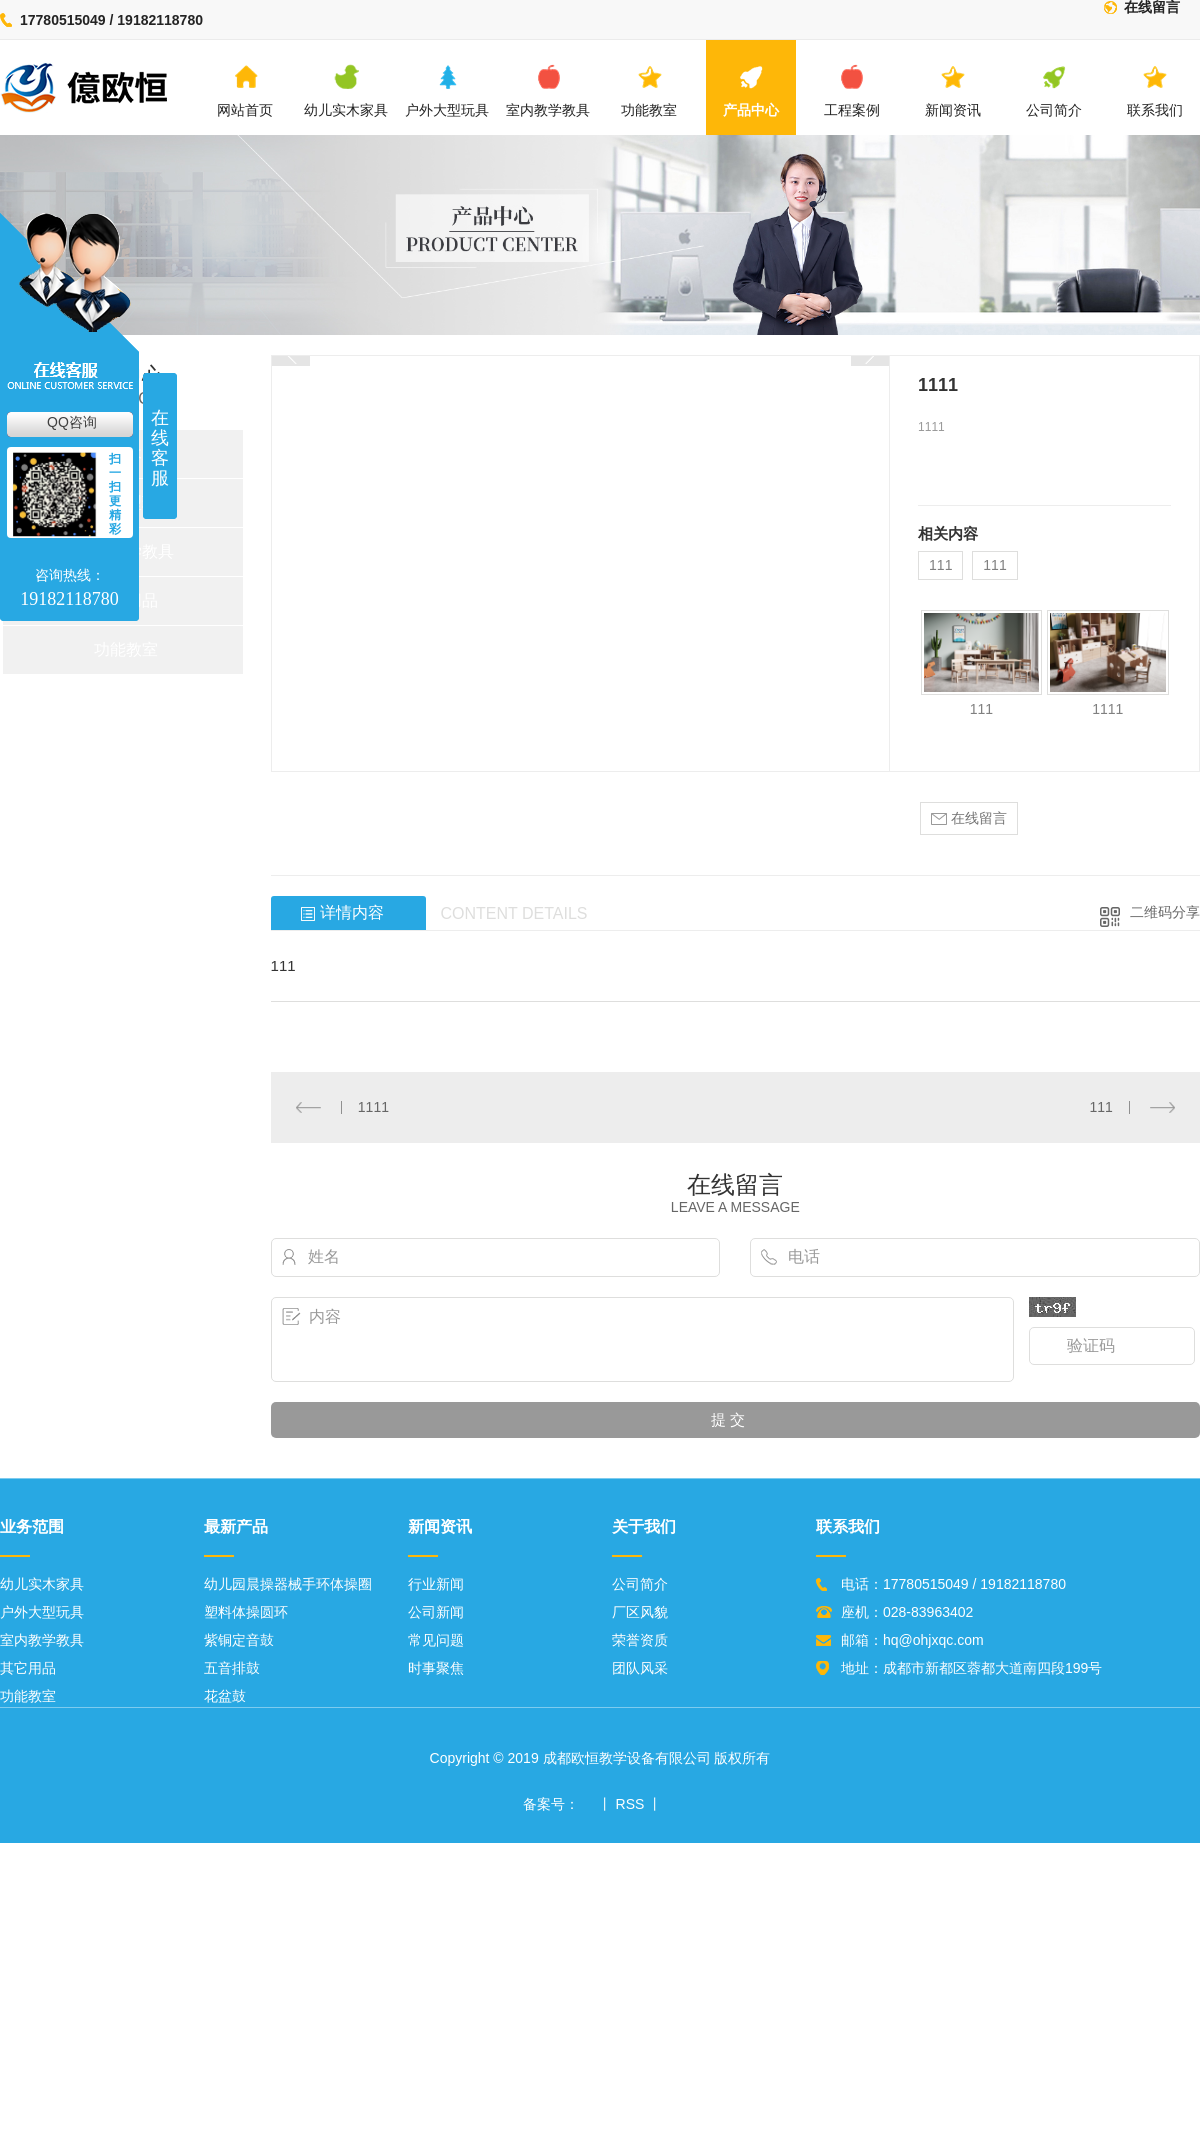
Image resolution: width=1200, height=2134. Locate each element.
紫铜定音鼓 (239, 1640)
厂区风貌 (640, 1612)
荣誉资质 (640, 1640)
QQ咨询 (72, 422)
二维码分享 (1165, 912)
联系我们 (1155, 91)
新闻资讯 (953, 91)
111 (940, 565)
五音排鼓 (232, 1668)
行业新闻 (436, 1584)
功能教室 (649, 91)
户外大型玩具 (447, 91)
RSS (630, 1804)
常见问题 (436, 1640)
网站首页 (245, 91)
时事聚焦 (436, 1668)
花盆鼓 (225, 1696)
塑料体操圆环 (246, 1612)
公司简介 (1054, 91)
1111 (1107, 709)
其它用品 (28, 1668)
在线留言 (1152, 7)
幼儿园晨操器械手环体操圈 (288, 1584)
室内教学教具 (548, 91)
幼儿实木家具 (346, 91)
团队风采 (640, 1668)
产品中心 (751, 91)
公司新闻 (436, 1612)
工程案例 (852, 91)
